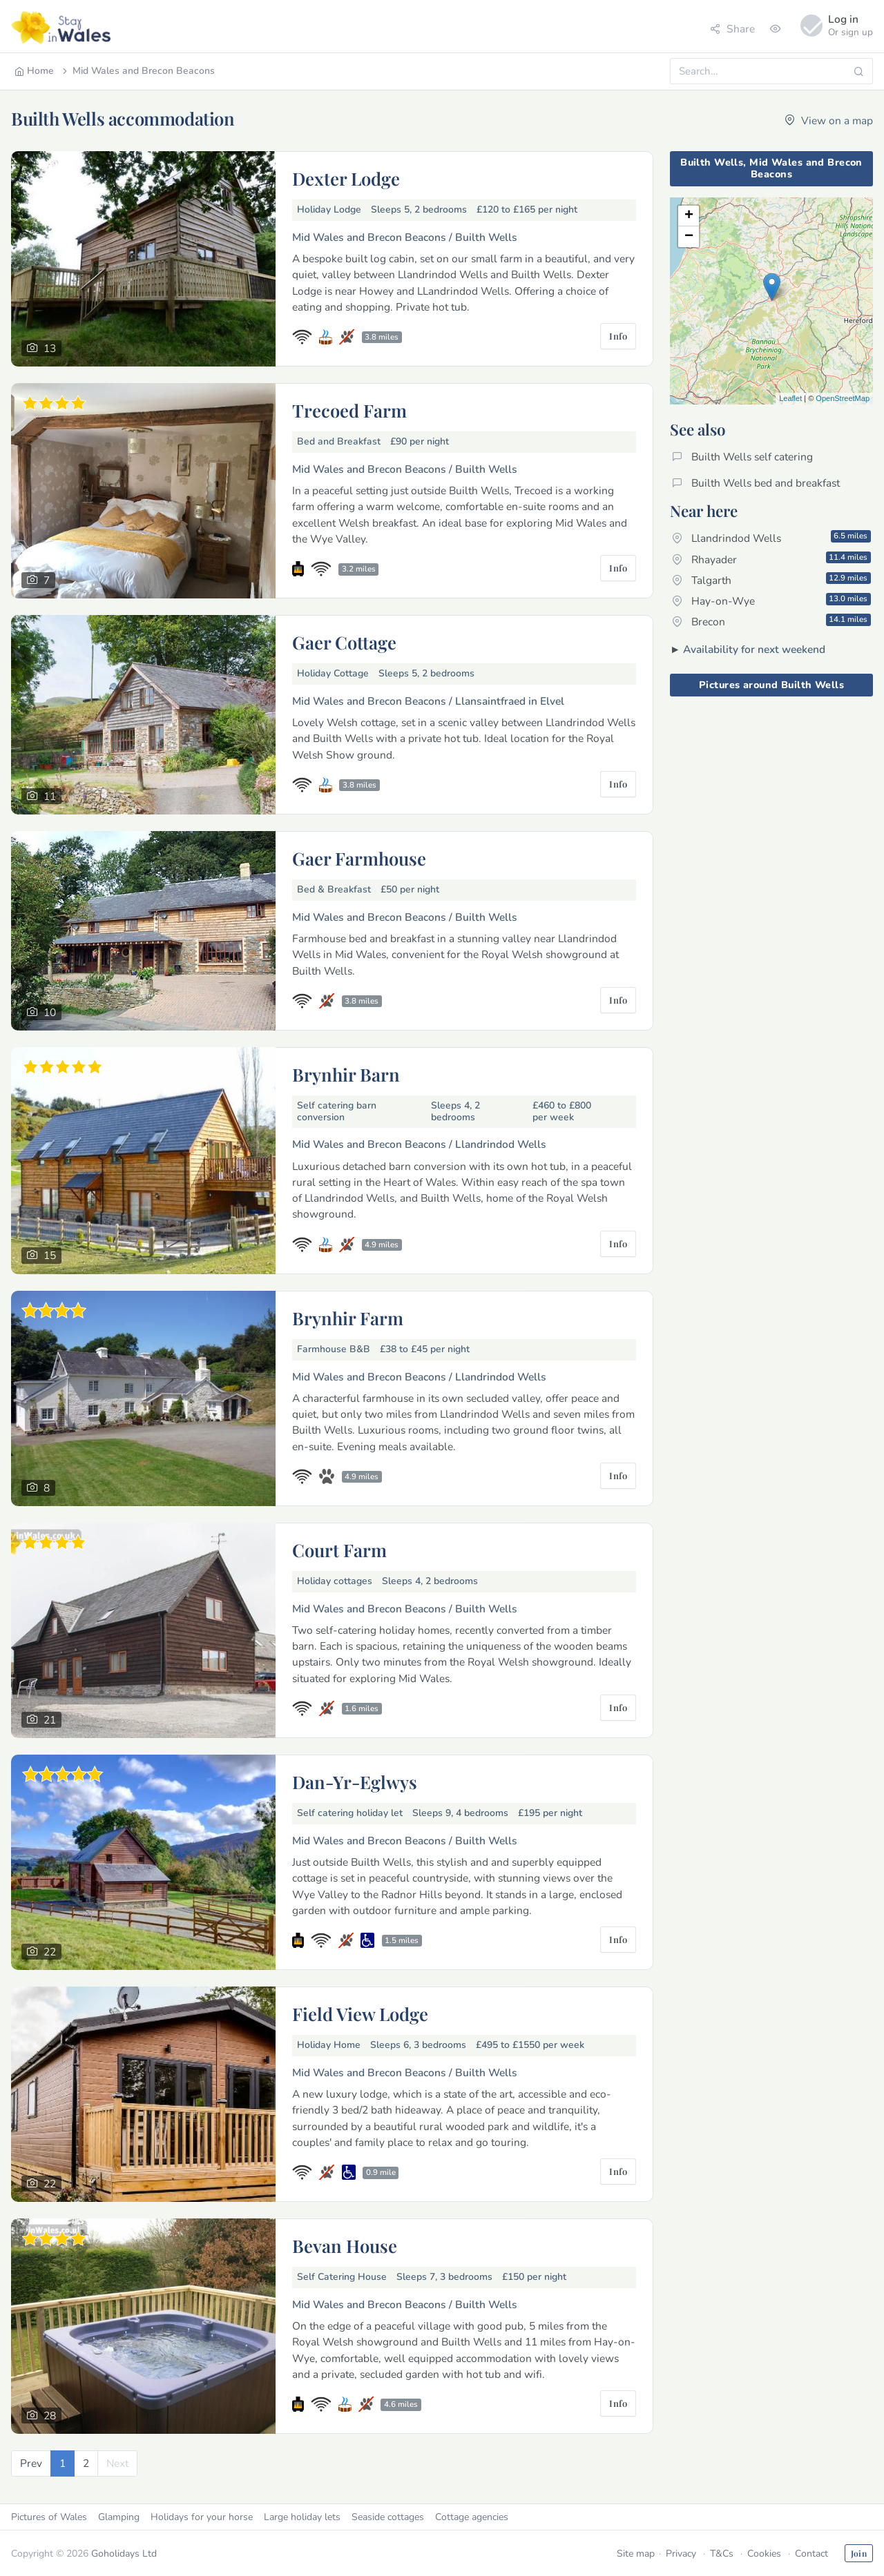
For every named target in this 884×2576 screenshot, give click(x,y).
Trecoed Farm (349, 410)
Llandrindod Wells (771, 537)
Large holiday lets (302, 2517)
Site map (636, 2553)
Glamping (119, 2517)
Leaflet (790, 398)
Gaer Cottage (344, 642)
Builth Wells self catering (742, 456)
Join (859, 2553)
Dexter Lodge (346, 178)
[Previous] (31, 2463)
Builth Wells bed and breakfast (756, 483)
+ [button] (688, 216)
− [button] (688, 236)
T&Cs (721, 2553)
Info (618, 336)
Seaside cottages (388, 2517)
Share (732, 28)
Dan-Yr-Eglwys (354, 1781)
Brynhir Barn (346, 1074)
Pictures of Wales (49, 2517)
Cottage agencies (471, 2517)
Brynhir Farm (347, 1317)
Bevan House (344, 2245)
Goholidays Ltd (124, 2553)
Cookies (764, 2553)
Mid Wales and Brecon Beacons (137, 70)
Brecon (771, 621)
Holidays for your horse (202, 2517)
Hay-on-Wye (771, 600)
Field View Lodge (360, 2013)
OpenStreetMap (842, 398)
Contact (811, 2553)
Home (34, 70)
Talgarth (771, 579)
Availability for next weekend (754, 649)
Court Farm (339, 1549)
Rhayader (771, 559)
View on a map (829, 120)
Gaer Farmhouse (359, 858)
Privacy (681, 2553)
